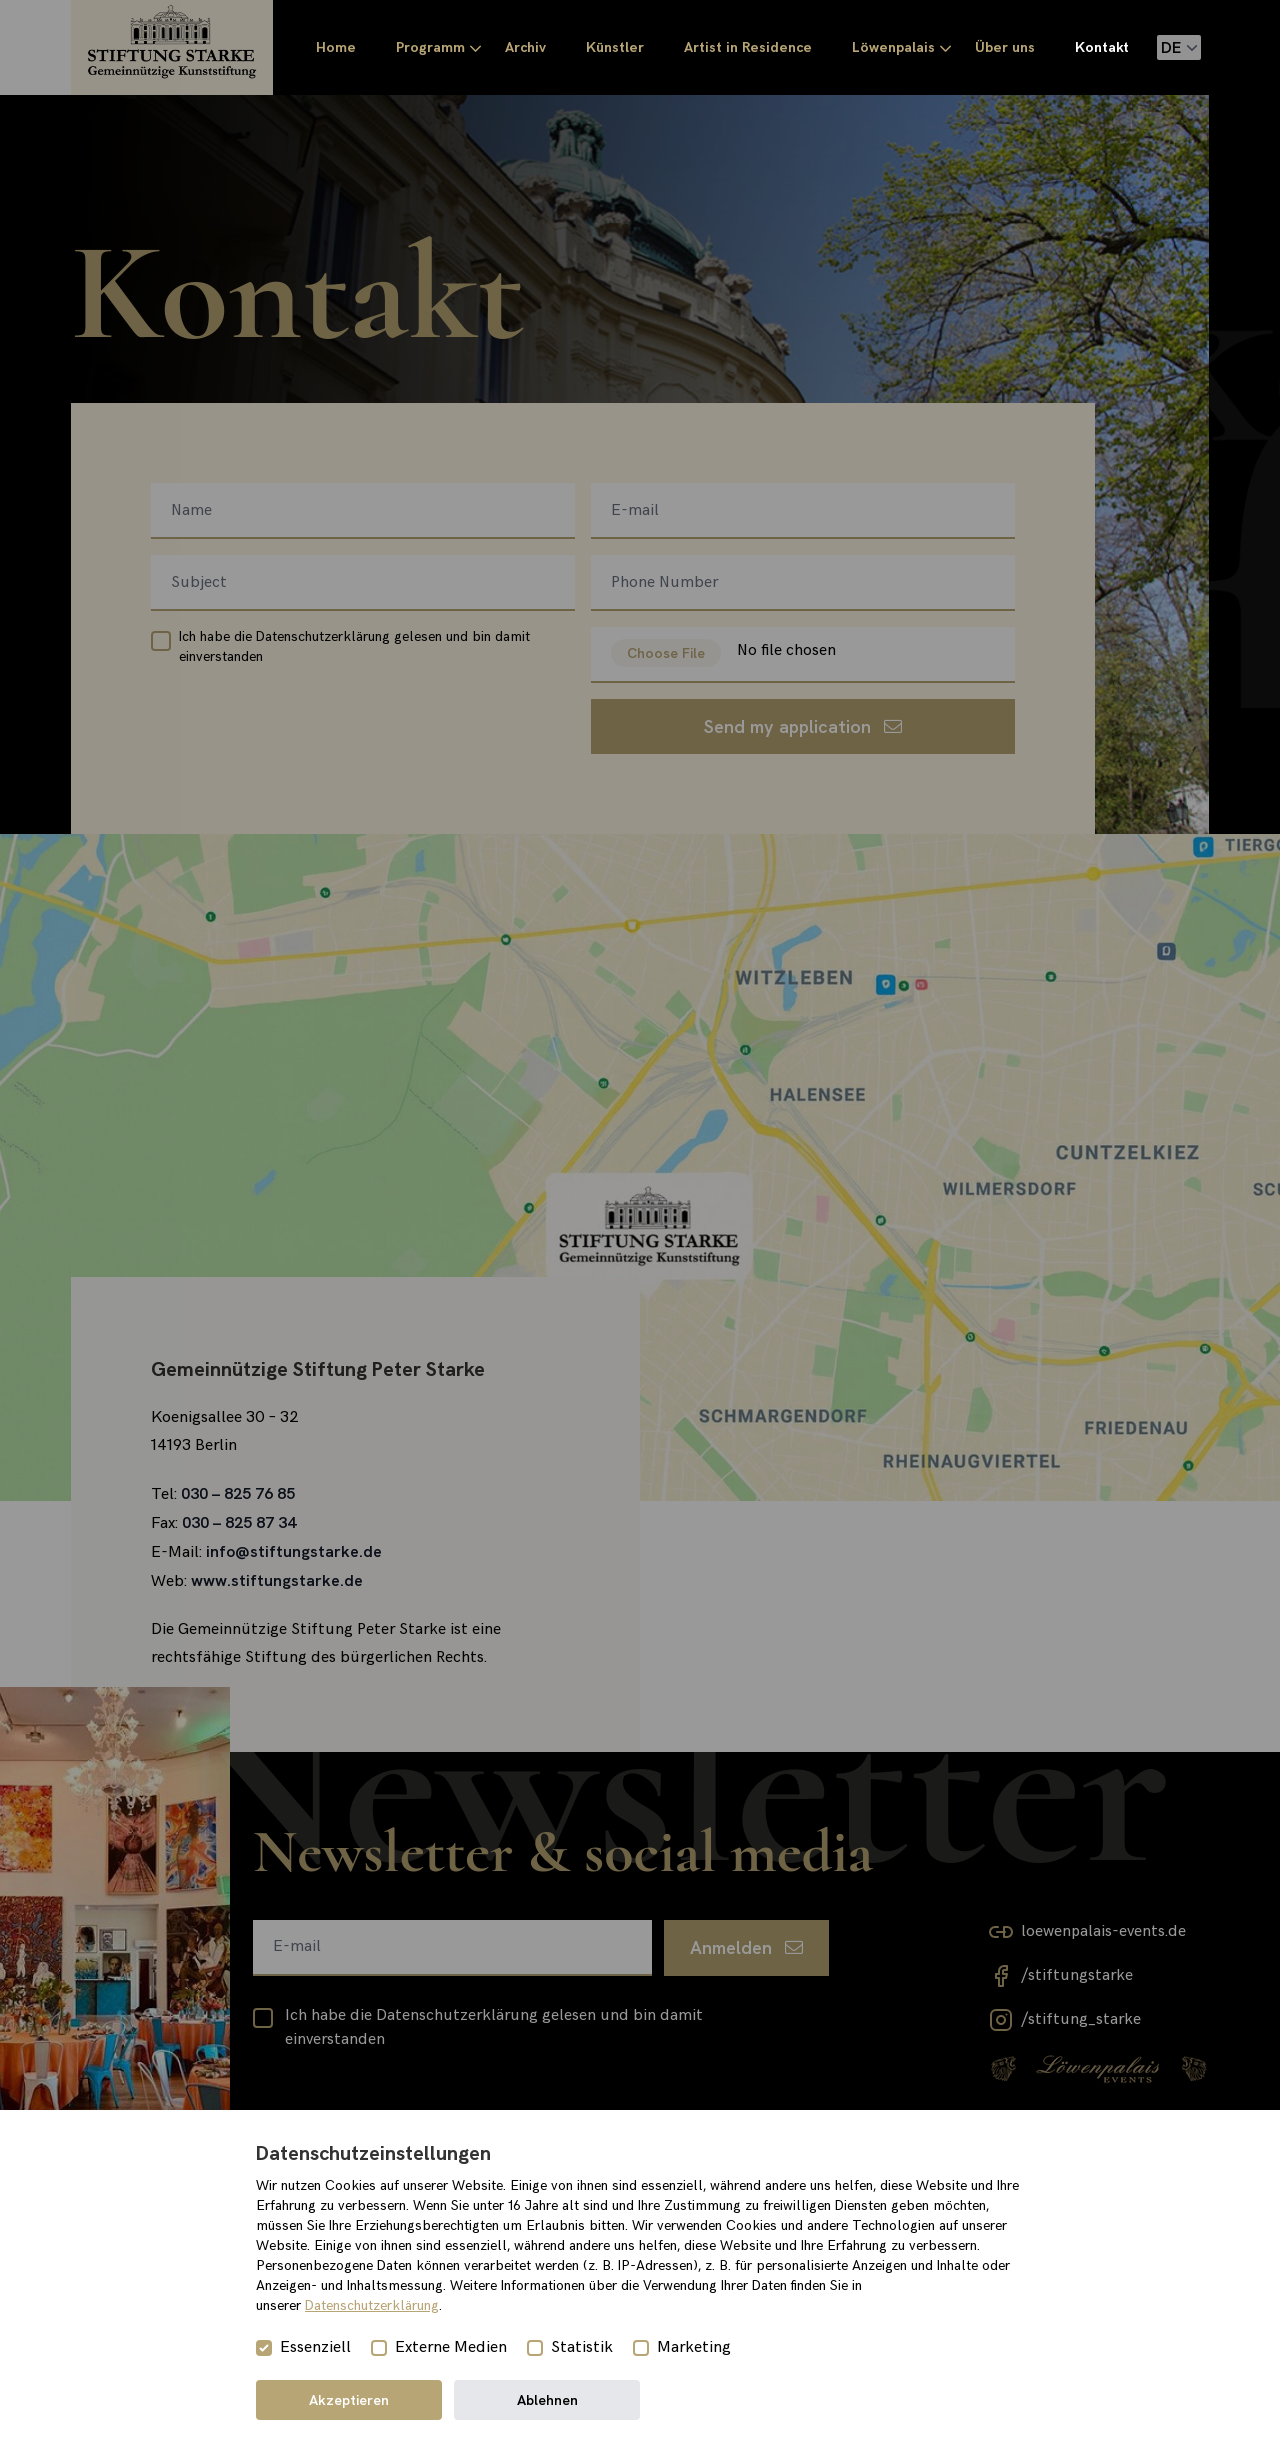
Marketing (694, 2347)
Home (336, 47)
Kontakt (1102, 47)
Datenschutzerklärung (372, 2305)
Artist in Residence (748, 47)
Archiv (525, 47)
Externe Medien (451, 2347)
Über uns (1005, 47)
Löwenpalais (893, 47)
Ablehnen (547, 2400)
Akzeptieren (349, 2400)
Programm (430, 47)
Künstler (615, 47)
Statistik (582, 2347)
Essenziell (315, 2347)
